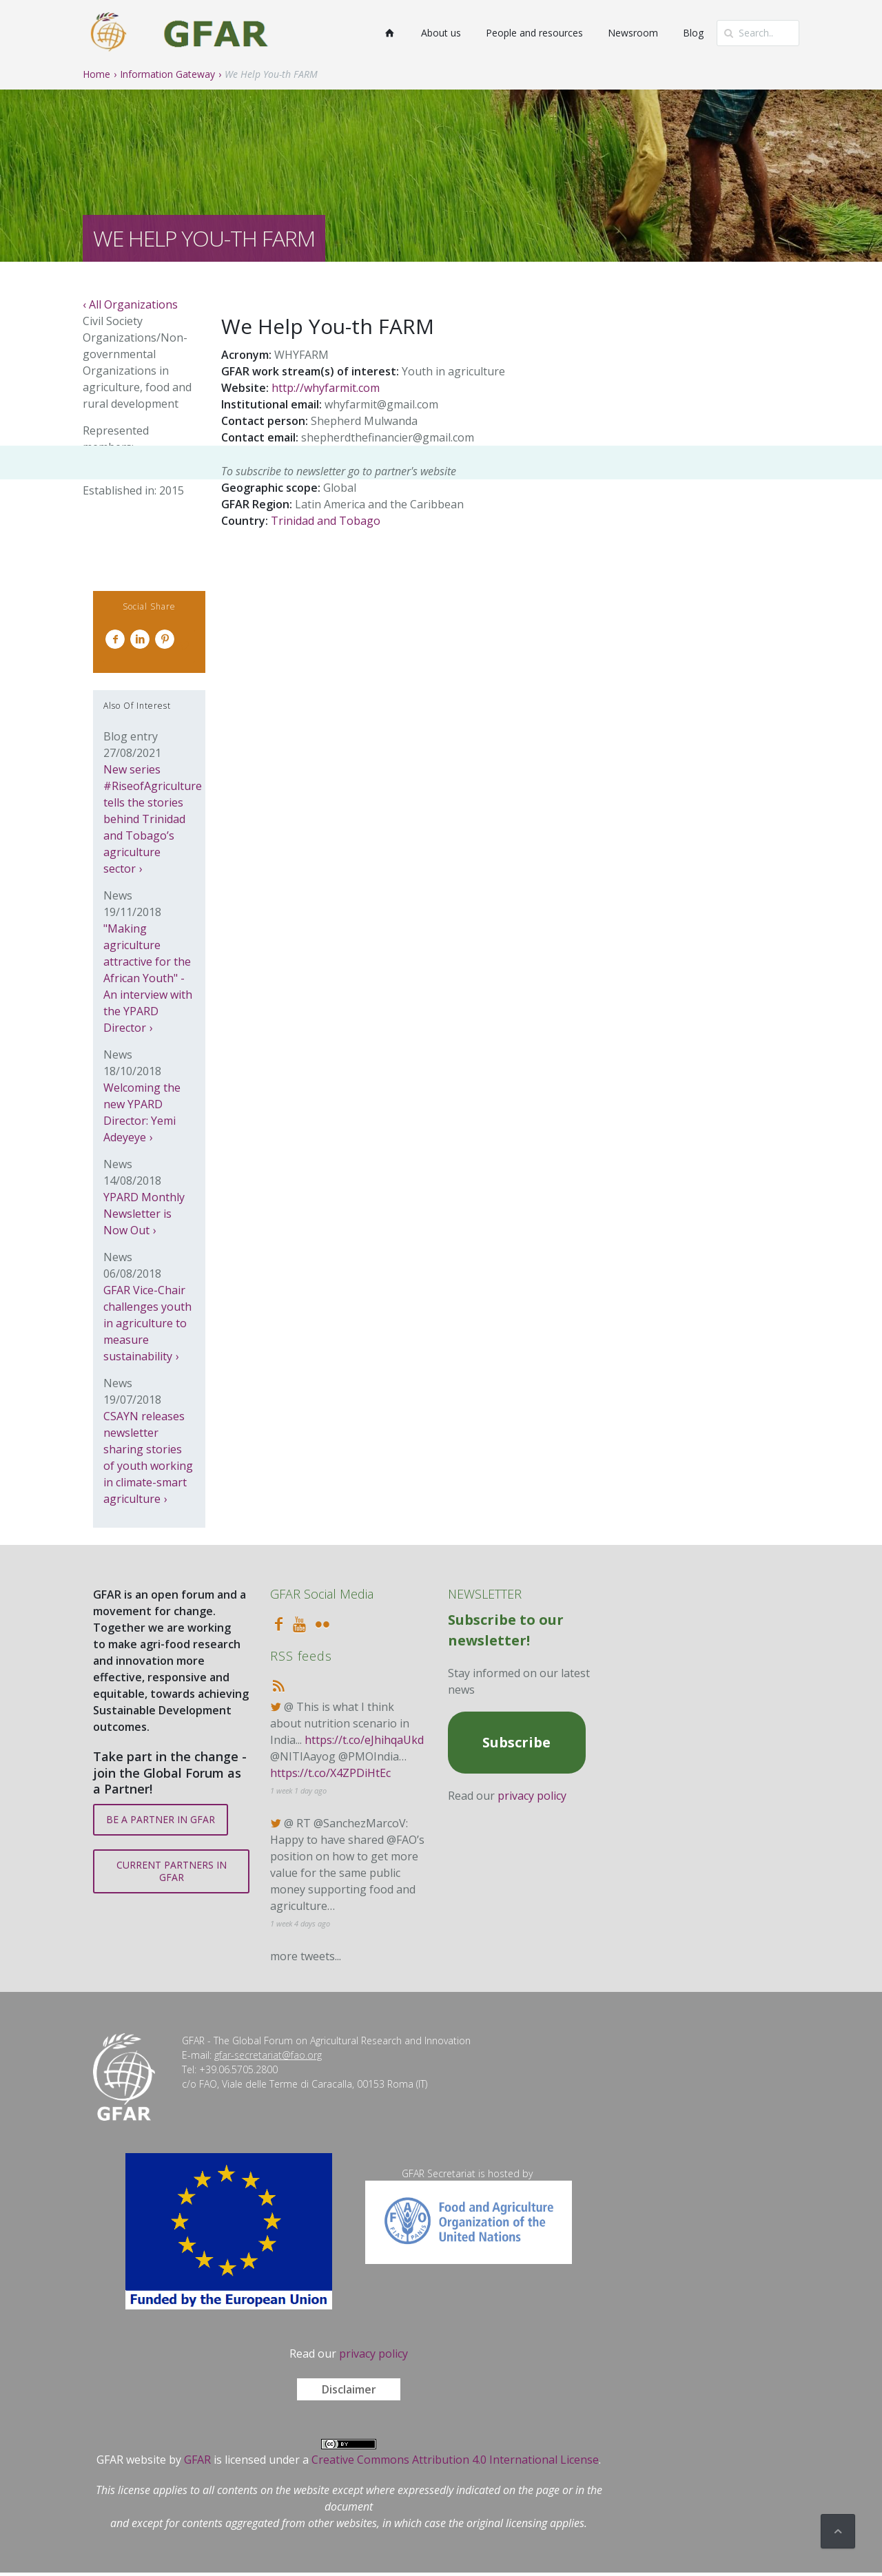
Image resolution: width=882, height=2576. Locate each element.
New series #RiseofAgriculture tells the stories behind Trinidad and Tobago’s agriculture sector (152, 819)
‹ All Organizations (130, 304)
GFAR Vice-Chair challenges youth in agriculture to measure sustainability (147, 1323)
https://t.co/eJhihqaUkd (364, 1739)
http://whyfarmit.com (325, 387)
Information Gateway (167, 74)
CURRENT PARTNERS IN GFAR (171, 1871)
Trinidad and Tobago (325, 520)
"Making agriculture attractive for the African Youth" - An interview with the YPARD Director (147, 978)
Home (96, 74)
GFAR (197, 2459)
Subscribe (516, 1742)
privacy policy (532, 1795)
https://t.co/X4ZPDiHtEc (330, 1772)
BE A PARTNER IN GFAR (160, 1819)
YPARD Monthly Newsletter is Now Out (144, 1214)
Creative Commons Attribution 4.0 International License (455, 2459)
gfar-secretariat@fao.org (268, 2054)
